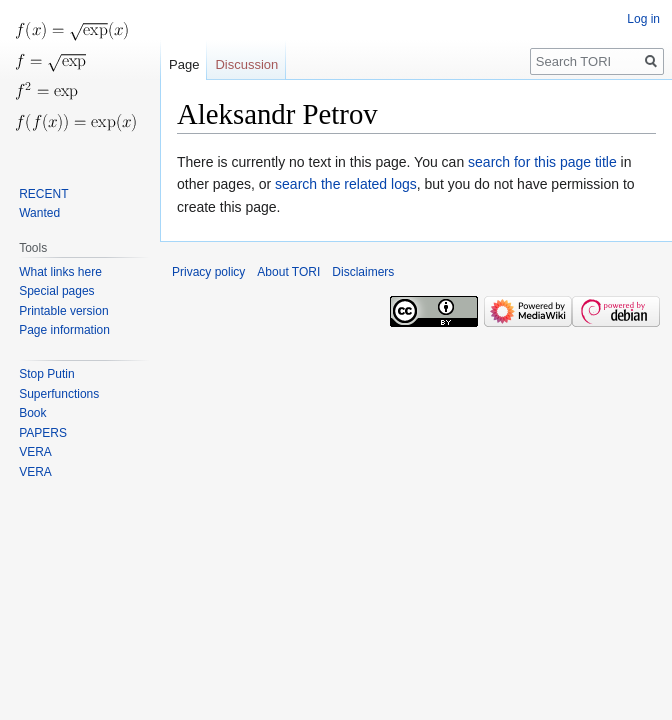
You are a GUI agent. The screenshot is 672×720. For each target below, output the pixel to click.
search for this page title (542, 162)
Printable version (63, 311)
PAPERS (43, 433)
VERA (35, 452)
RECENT (43, 194)
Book (32, 413)
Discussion (246, 64)
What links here (60, 272)
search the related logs (346, 184)
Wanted (39, 213)
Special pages (56, 291)
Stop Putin (46, 374)
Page (184, 64)
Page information (64, 330)
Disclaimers (363, 272)
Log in (643, 19)
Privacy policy (208, 272)
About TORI (288, 272)
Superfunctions (59, 394)
